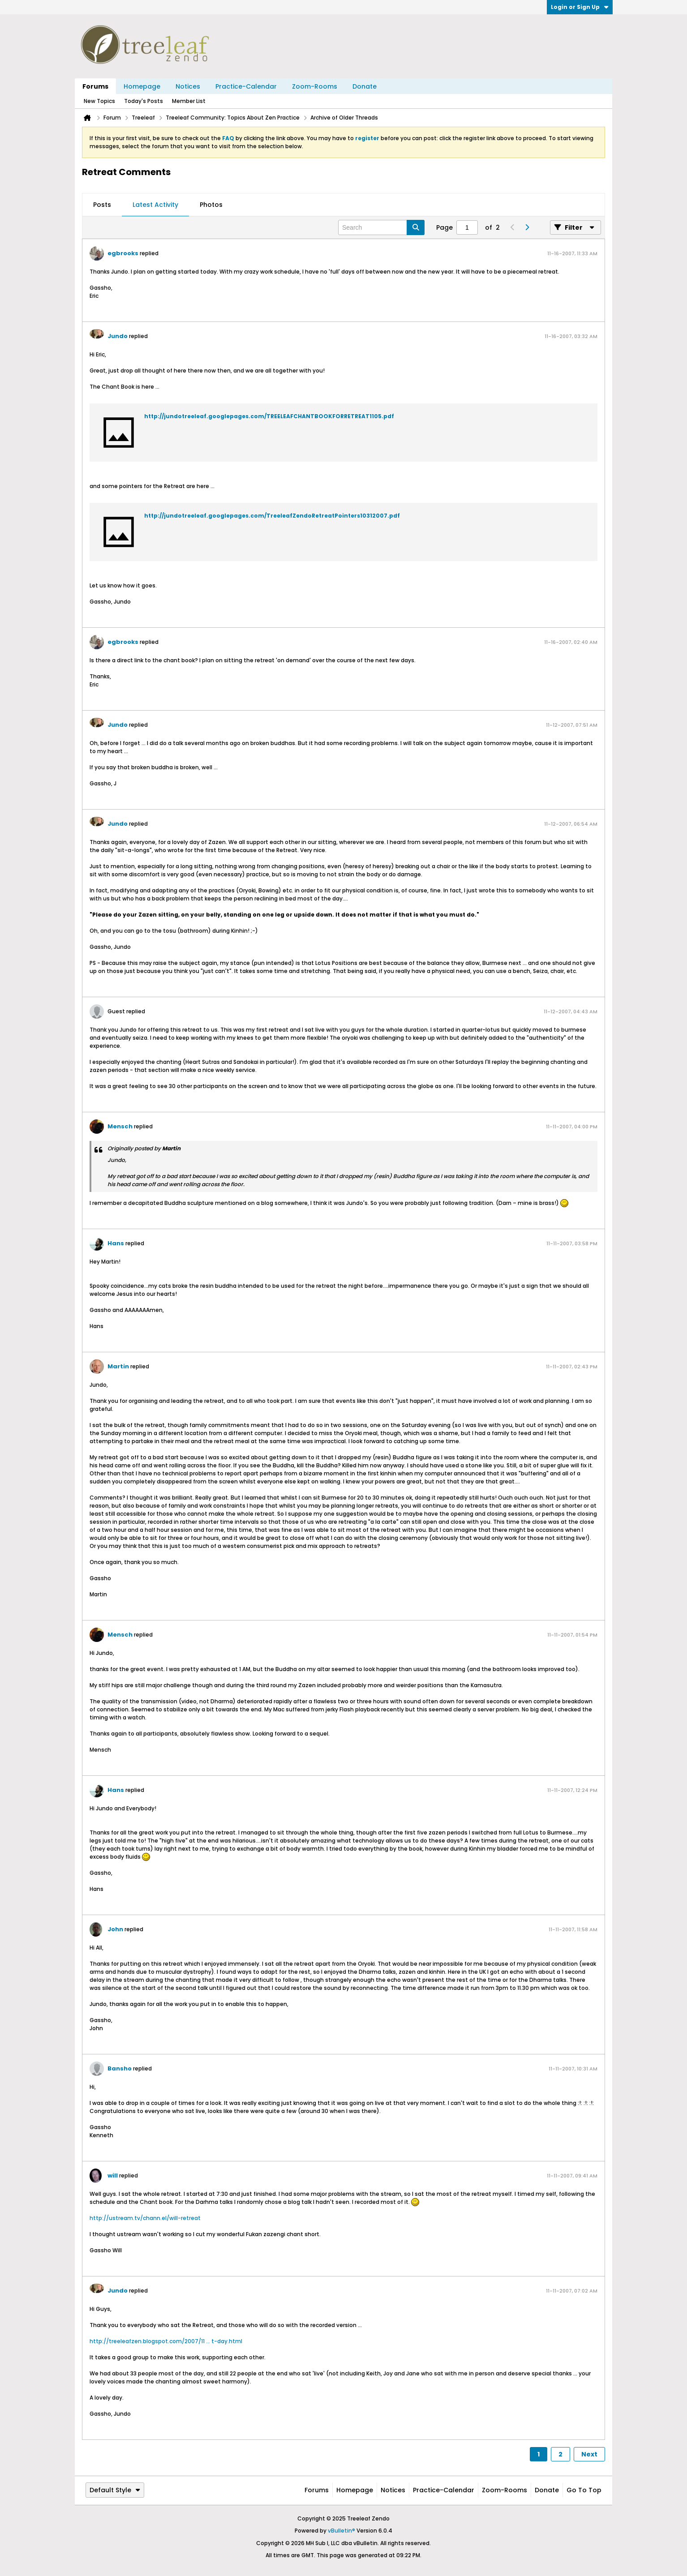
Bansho (119, 2068)
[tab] (102, 205)
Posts (102, 204)
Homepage (142, 86)
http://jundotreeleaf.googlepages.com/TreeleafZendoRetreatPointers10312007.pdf (272, 515)
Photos (211, 204)
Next (589, 2454)
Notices (188, 86)
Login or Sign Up (580, 7)
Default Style (115, 2490)
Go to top (584, 2490)
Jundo (117, 336)
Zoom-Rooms (314, 86)
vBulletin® (341, 2530)
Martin (118, 1366)
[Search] (381, 227)
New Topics (99, 101)
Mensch (120, 1126)
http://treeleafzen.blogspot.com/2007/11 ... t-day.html (166, 2341)
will (112, 2175)
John (115, 1929)
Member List (189, 101)
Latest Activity (155, 204)
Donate (364, 86)
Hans (115, 1243)
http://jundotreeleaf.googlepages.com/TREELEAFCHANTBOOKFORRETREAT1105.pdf (269, 416)
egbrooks (122, 253)
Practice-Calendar (246, 86)
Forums (95, 86)
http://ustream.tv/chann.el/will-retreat (145, 2218)
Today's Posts (143, 101)
